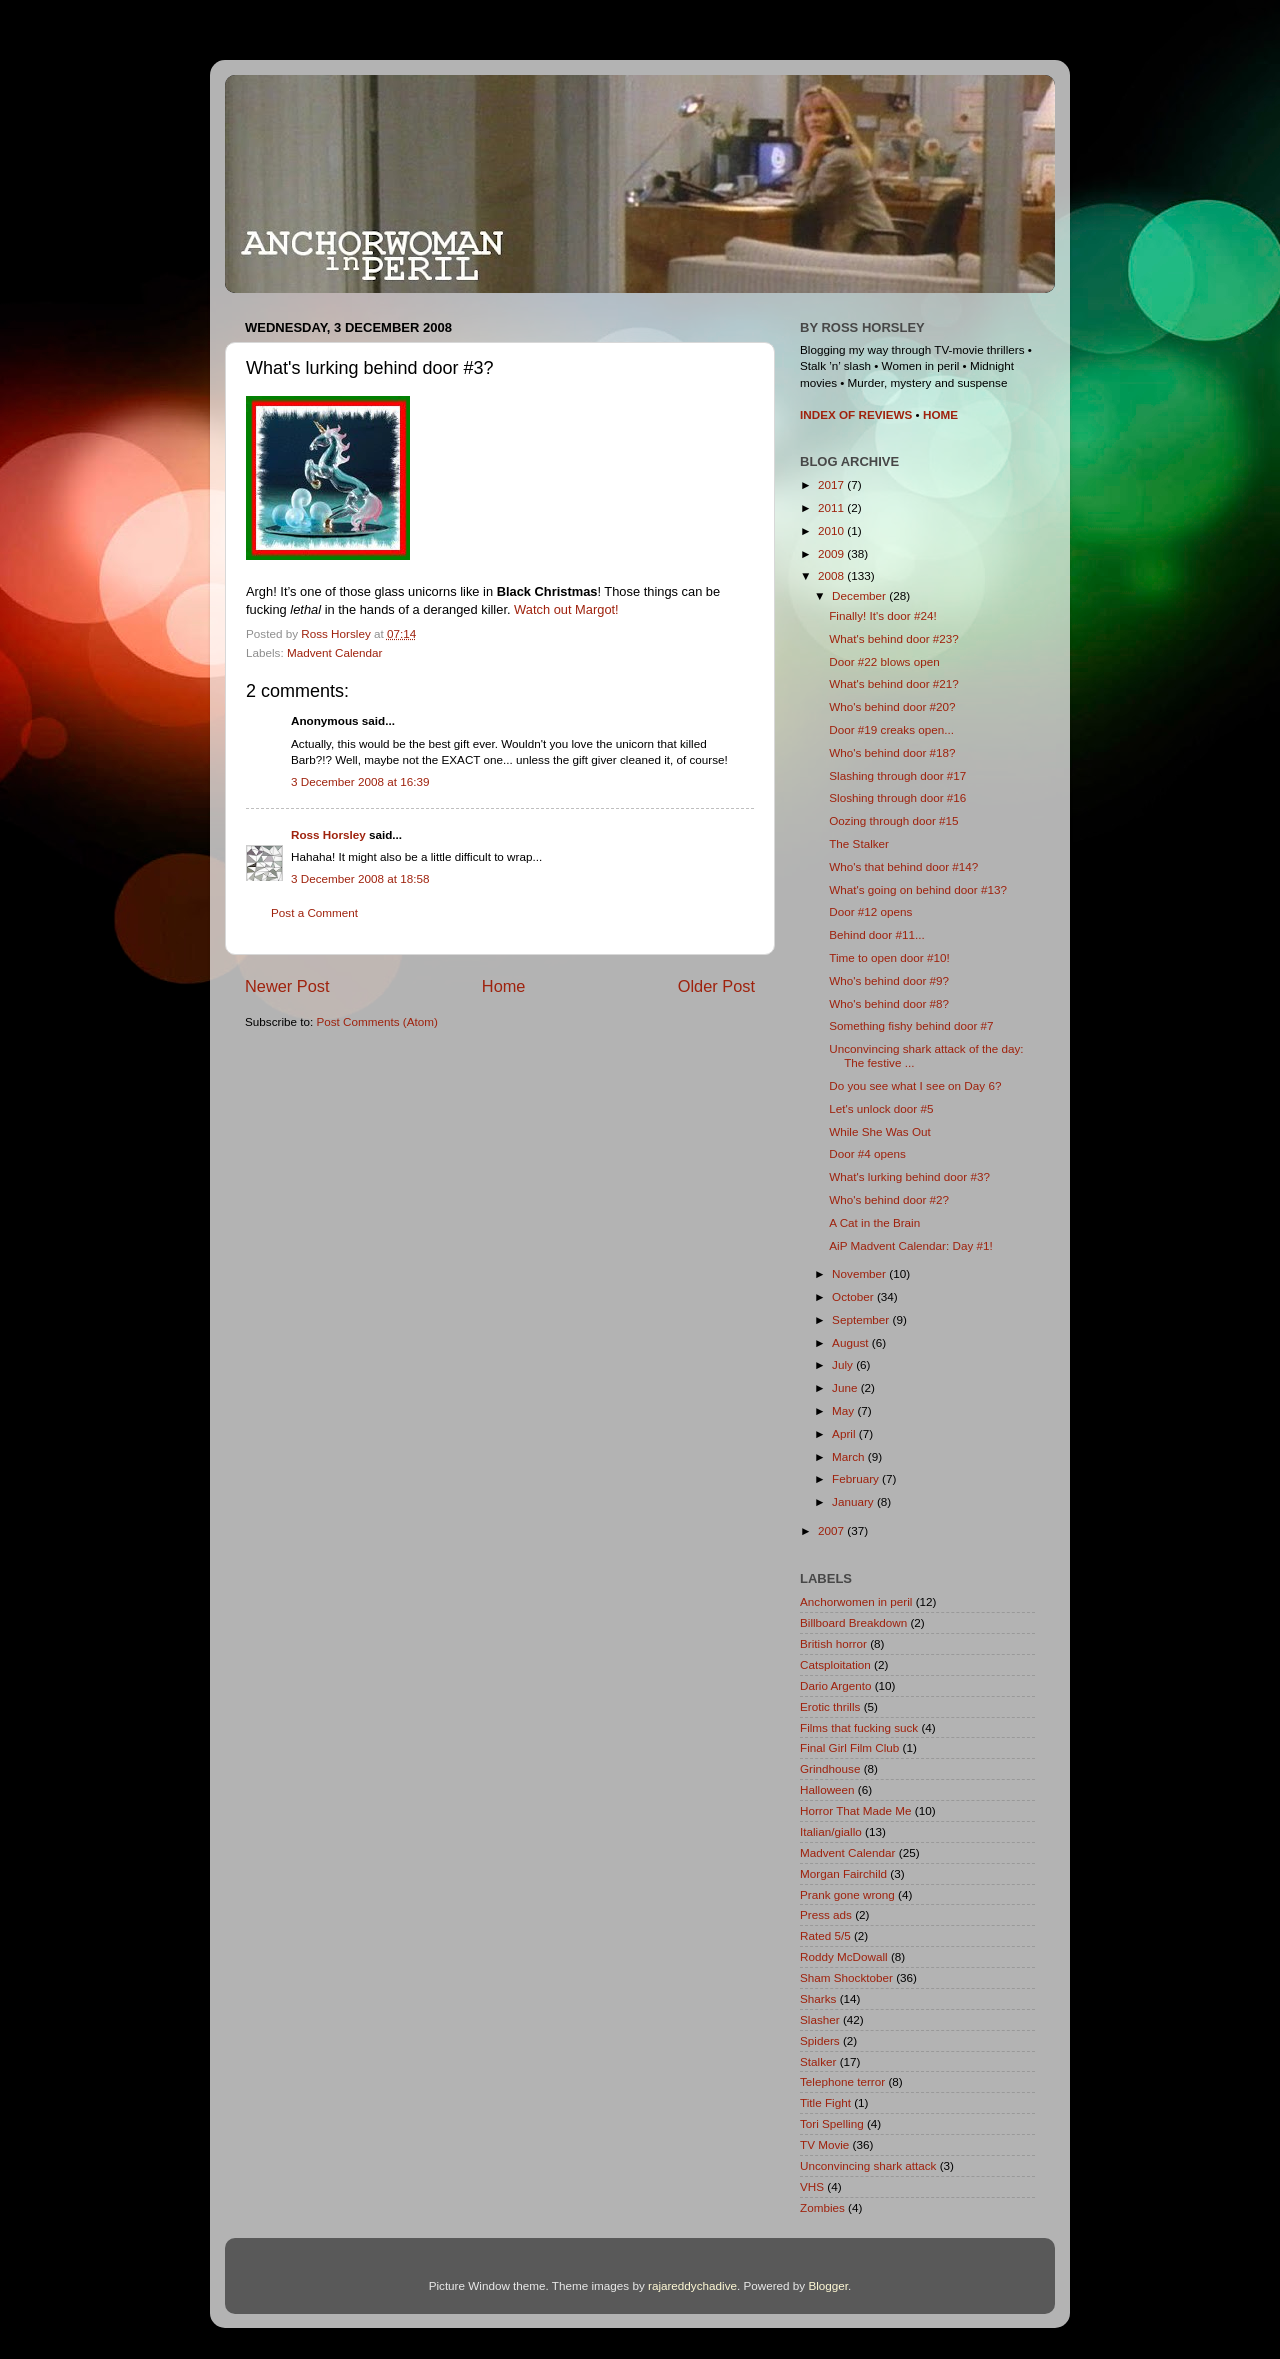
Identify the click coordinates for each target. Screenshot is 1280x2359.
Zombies (822, 2207)
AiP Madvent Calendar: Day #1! (911, 1245)
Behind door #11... (877, 934)
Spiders (820, 2040)
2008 (832, 575)
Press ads (826, 1914)
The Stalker (859, 843)
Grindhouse (830, 1768)
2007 (832, 1530)
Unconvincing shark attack (868, 2165)
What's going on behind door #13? (918, 889)
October (854, 1296)
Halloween (827, 1789)
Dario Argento (835, 1685)
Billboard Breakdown (853, 1622)
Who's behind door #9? (889, 980)
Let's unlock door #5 (881, 1108)
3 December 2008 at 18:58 (360, 878)
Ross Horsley (328, 834)
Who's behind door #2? (889, 1199)
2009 (832, 553)
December (860, 595)
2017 (832, 484)
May (844, 1410)
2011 (832, 507)
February (857, 1478)
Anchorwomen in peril (856, 1601)
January (854, 1501)
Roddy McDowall (844, 1956)
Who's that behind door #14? (903, 866)
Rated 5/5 (825, 1935)
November (860, 1273)
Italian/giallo (831, 1831)
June (846, 1387)
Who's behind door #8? (889, 1003)
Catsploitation (835, 1664)
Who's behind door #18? (892, 752)
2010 (832, 530)
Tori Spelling (832, 2123)
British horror (833, 1643)
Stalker (818, 2061)
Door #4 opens (867, 1153)
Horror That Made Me (856, 1810)
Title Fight (825, 2102)
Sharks (818, 1998)
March (850, 1456)
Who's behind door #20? (892, 706)
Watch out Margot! (566, 609)
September (862, 1319)
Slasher (820, 2019)
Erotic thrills (830, 1706)
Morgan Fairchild (843, 1873)
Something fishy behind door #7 (911, 1025)
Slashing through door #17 (897, 775)
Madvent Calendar (335, 652)
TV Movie (824, 2144)
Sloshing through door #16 (897, 797)
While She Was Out (880, 1131)
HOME (940, 414)
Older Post (716, 986)
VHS (812, 2186)
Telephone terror (842, 2081)
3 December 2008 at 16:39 (360, 781)
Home (504, 986)
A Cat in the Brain (874, 1222)
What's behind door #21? (894, 683)
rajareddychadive (692, 2285)
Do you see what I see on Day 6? (915, 1085)
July (844, 1364)
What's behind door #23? (894, 638)
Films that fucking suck (859, 1727)
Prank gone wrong (847, 1894)
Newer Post (287, 986)
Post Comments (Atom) (376, 1021)
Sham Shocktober (846, 1977)
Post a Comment (314, 912)
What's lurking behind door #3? (909, 1176)
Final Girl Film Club (849, 1747)
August (852, 1342)
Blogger (828, 2285)
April (845, 1433)
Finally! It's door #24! (882, 615)
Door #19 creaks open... (891, 729)
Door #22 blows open (884, 661)
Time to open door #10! (889, 957)
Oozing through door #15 (893, 820)
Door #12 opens (870, 911)
